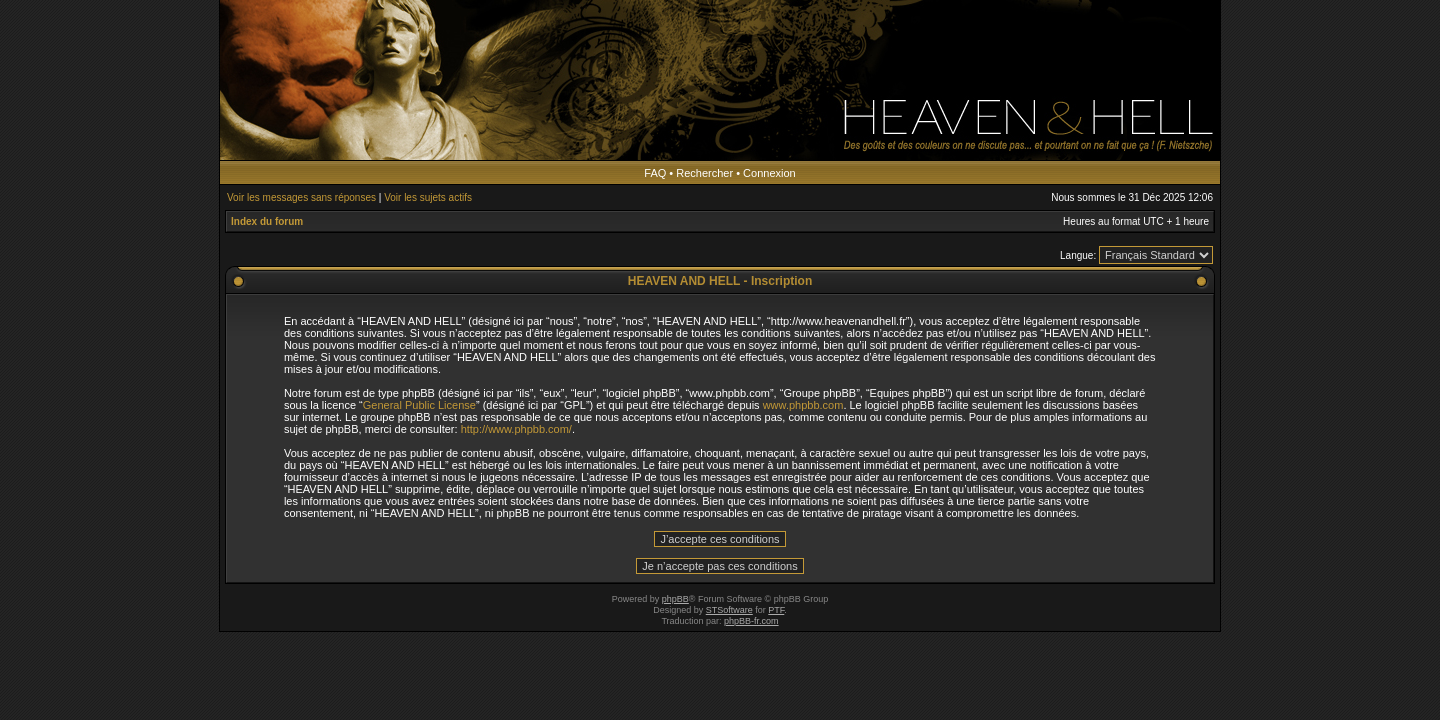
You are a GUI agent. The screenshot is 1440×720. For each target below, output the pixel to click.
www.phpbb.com (803, 405)
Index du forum (267, 221)
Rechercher (704, 173)
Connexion (769, 173)
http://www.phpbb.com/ (516, 429)
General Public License (419, 405)
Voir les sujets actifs (428, 197)
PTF (776, 610)
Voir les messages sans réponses (301, 197)
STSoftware (729, 610)
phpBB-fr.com (751, 621)
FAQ (655, 173)
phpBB (675, 599)
